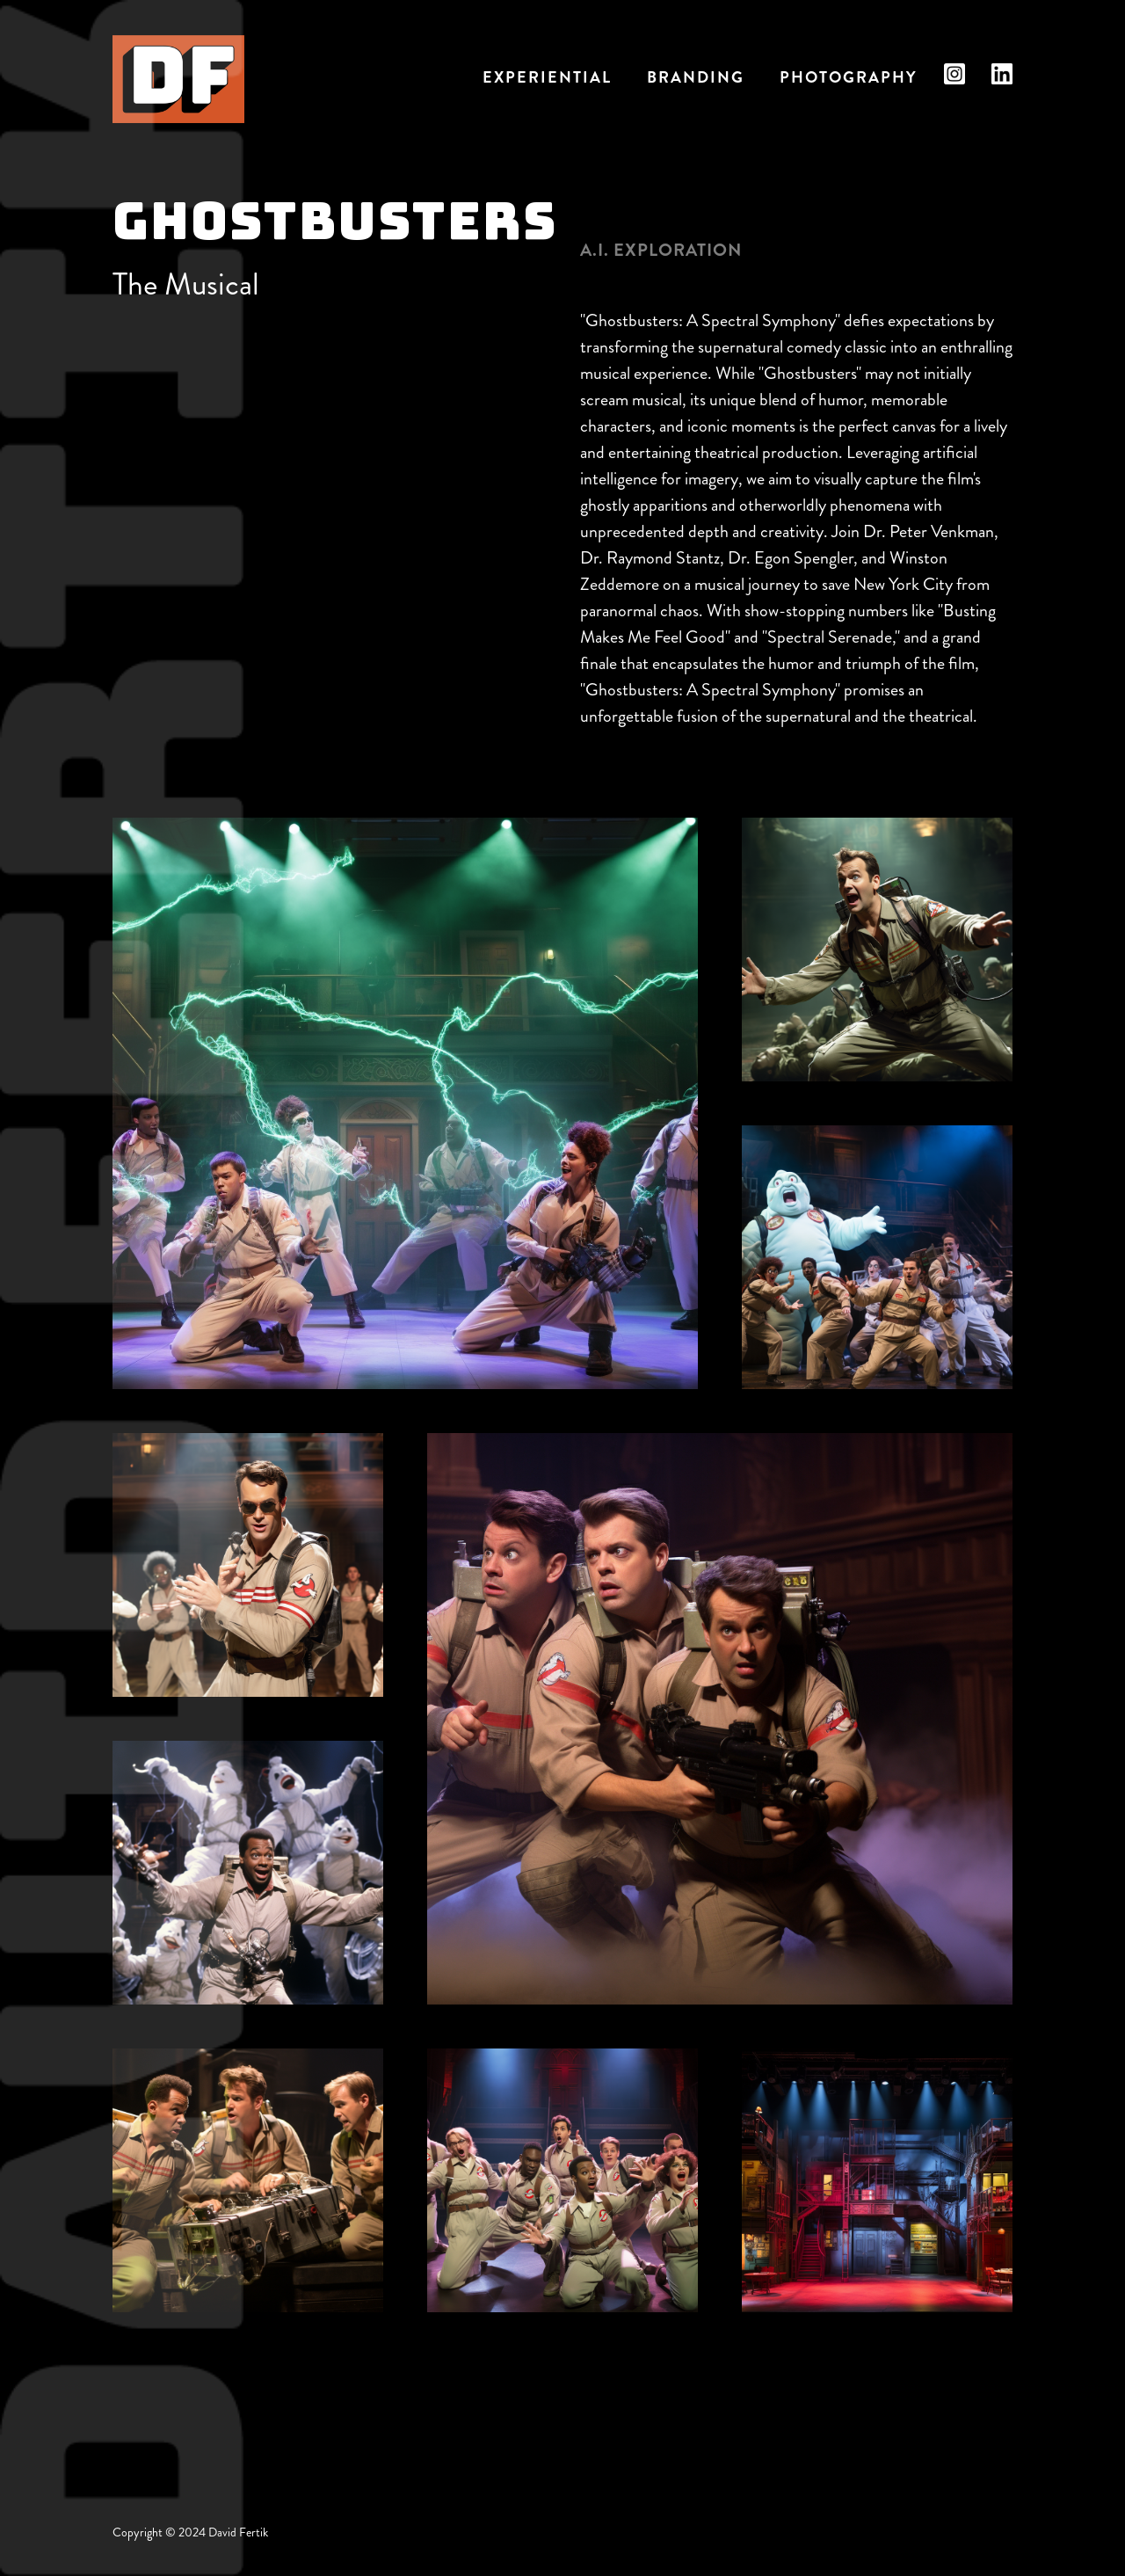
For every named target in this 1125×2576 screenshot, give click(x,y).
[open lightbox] (405, 1103)
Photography (849, 77)
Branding (695, 77)
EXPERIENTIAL (547, 77)
